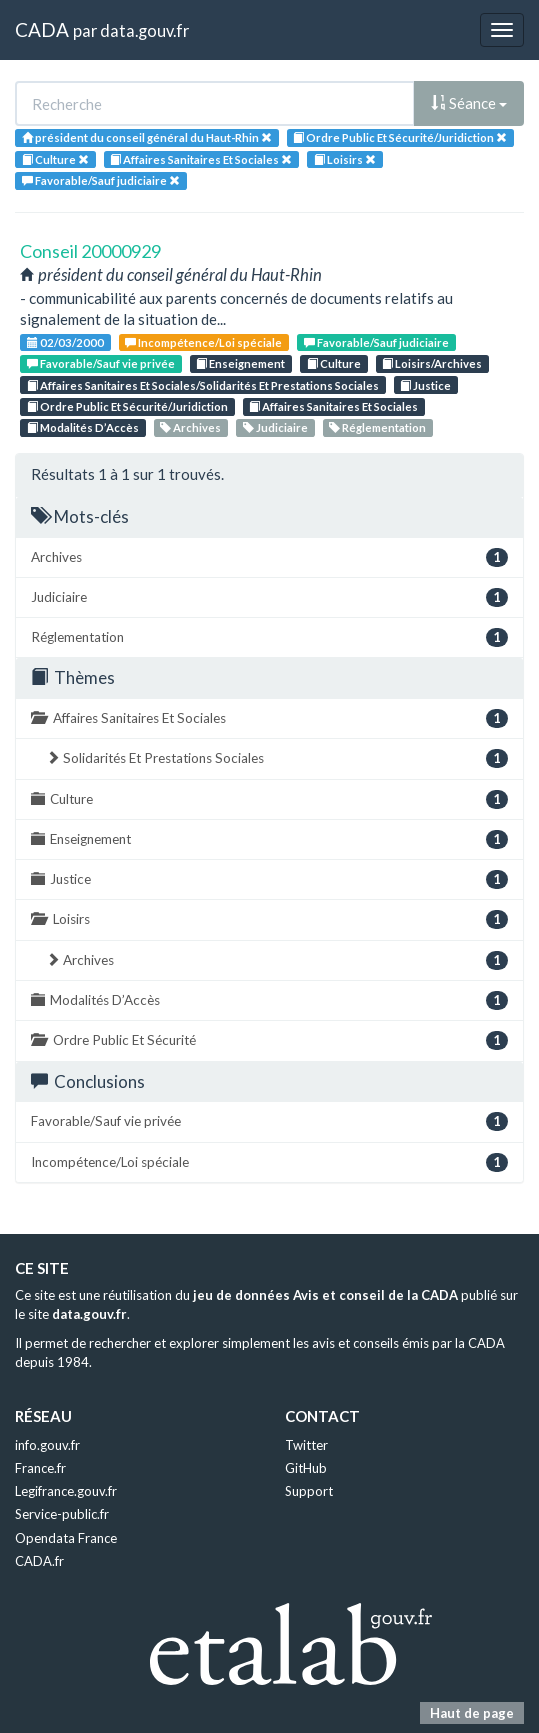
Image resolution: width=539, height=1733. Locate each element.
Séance (469, 103)
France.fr (40, 1468)
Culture (334, 363)
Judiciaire (275, 427)
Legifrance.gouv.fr (66, 1491)
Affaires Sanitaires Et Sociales (333, 406)
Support (309, 1491)
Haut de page (472, 1713)
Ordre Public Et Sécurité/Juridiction (127, 406)
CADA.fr (39, 1561)
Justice (425, 385)
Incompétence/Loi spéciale (203, 342)
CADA (42, 29)
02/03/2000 (65, 342)
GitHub (306, 1468)
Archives (190, 427)
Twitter (306, 1445)
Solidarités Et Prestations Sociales (277, 758)
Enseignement (240, 363)
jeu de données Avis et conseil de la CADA (325, 1295)
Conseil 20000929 (90, 251)
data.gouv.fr (144, 30)
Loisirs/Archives (432, 363)
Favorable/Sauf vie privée (101, 363)
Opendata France (66, 1538)
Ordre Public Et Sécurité (269, 1040)
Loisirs (269, 919)
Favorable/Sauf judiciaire (376, 342)
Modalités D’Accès (83, 427)
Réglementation (377, 427)
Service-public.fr (62, 1514)
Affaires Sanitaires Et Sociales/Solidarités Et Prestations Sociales (203, 385)
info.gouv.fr (47, 1445)
